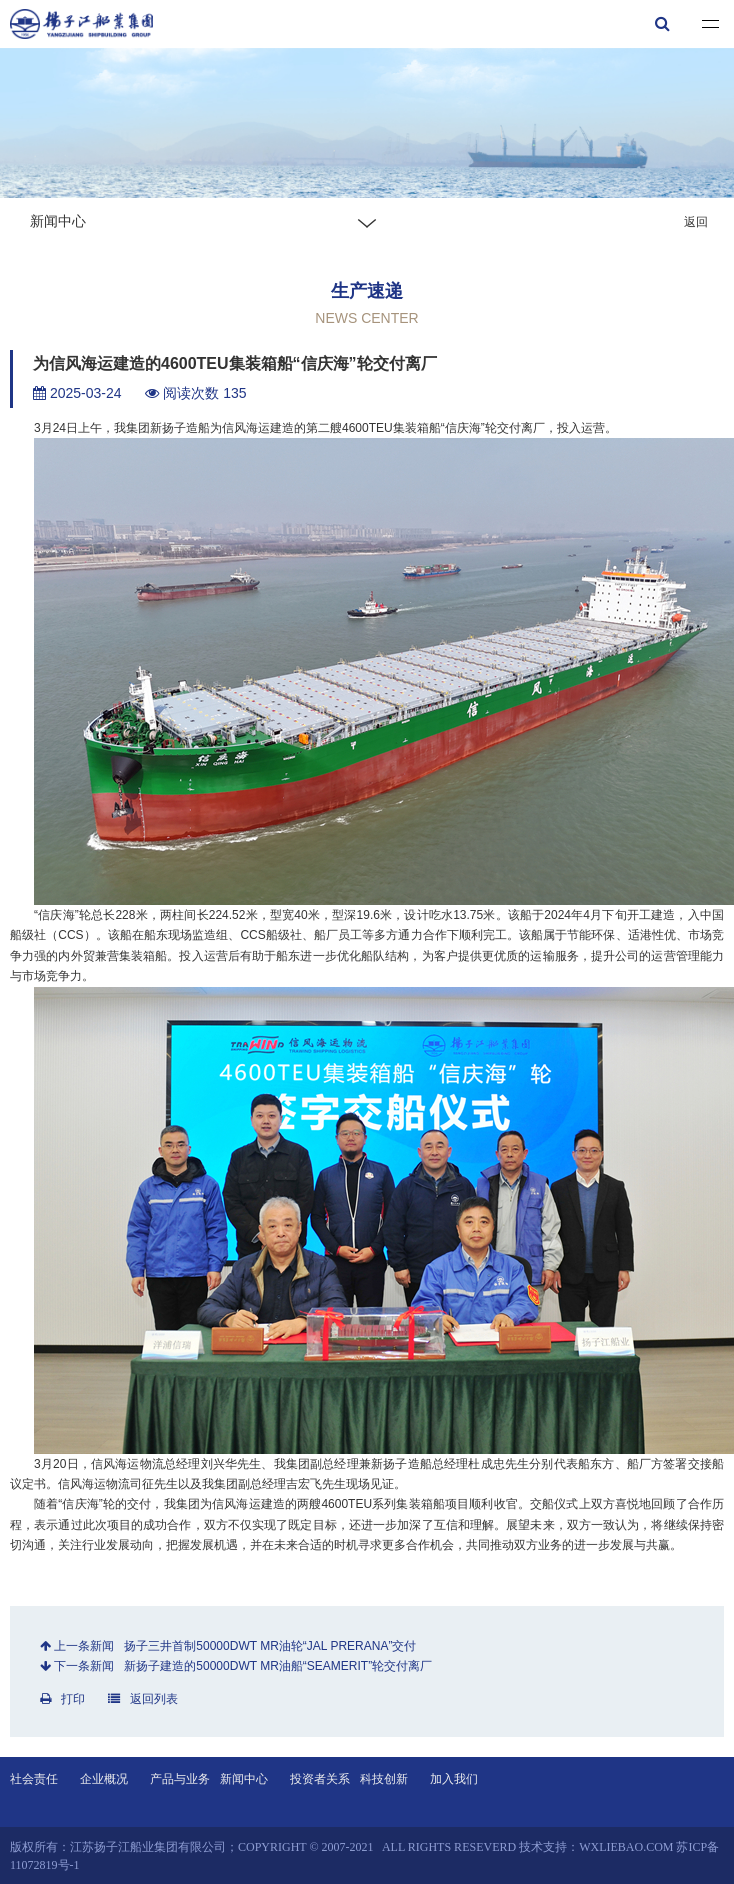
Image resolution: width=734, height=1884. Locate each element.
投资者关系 (320, 1779)
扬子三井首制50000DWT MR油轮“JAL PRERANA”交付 (270, 1646)
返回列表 (143, 1699)
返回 (696, 222)
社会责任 (34, 1779)
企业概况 (104, 1779)
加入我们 (454, 1779)
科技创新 (384, 1779)
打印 (62, 1699)
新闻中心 (244, 1779)
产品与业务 (180, 1779)
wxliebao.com (626, 1847)
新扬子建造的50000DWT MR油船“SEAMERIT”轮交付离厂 (278, 1666)
